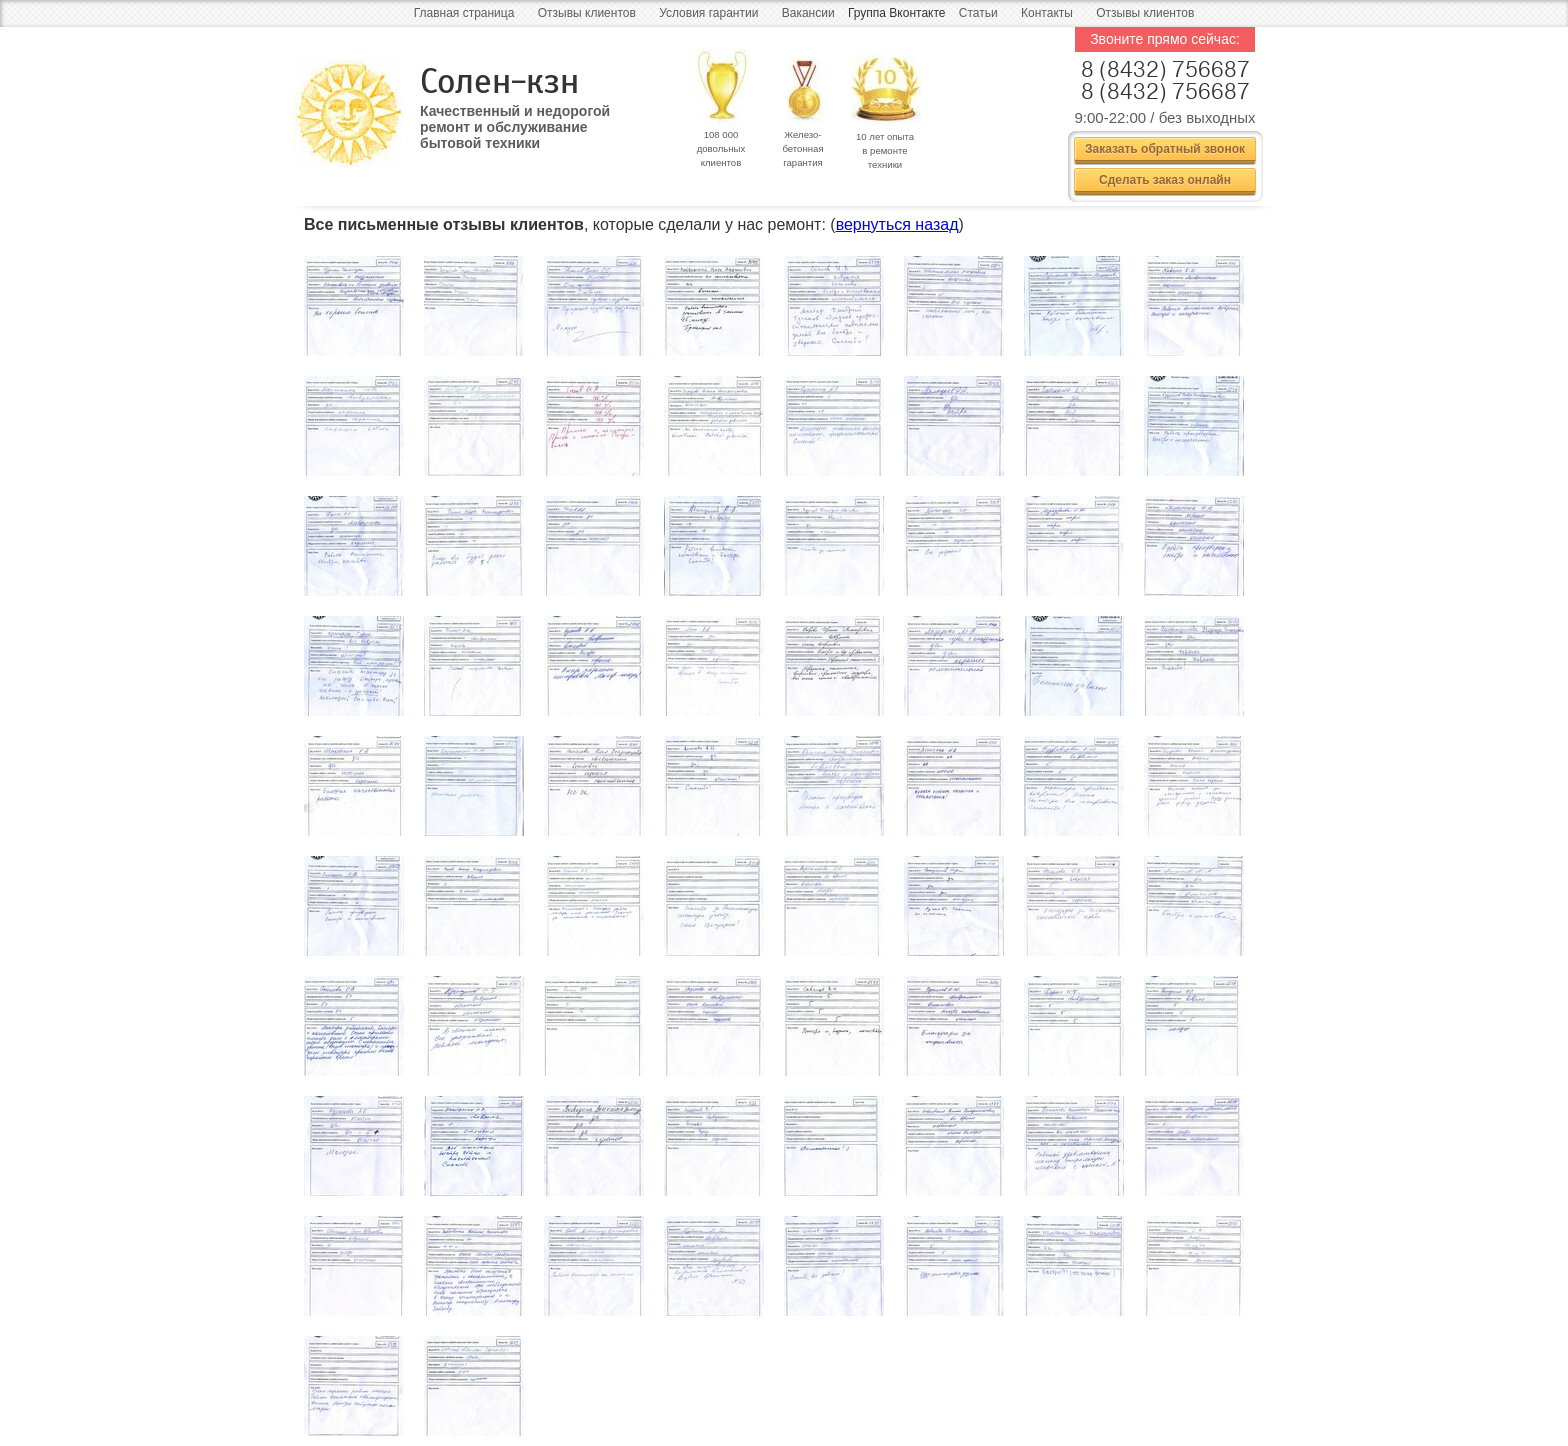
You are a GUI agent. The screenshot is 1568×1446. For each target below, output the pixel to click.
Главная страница (464, 13)
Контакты (1047, 13)
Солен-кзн (499, 81)
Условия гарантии (708, 13)
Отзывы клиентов (587, 13)
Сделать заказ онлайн (1165, 180)
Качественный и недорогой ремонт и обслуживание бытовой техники (515, 120)
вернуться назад (897, 224)
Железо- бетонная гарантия (802, 148)
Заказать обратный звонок (1165, 149)
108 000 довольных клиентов (721, 148)
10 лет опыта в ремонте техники (885, 150)
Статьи (978, 13)
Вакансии (808, 13)
